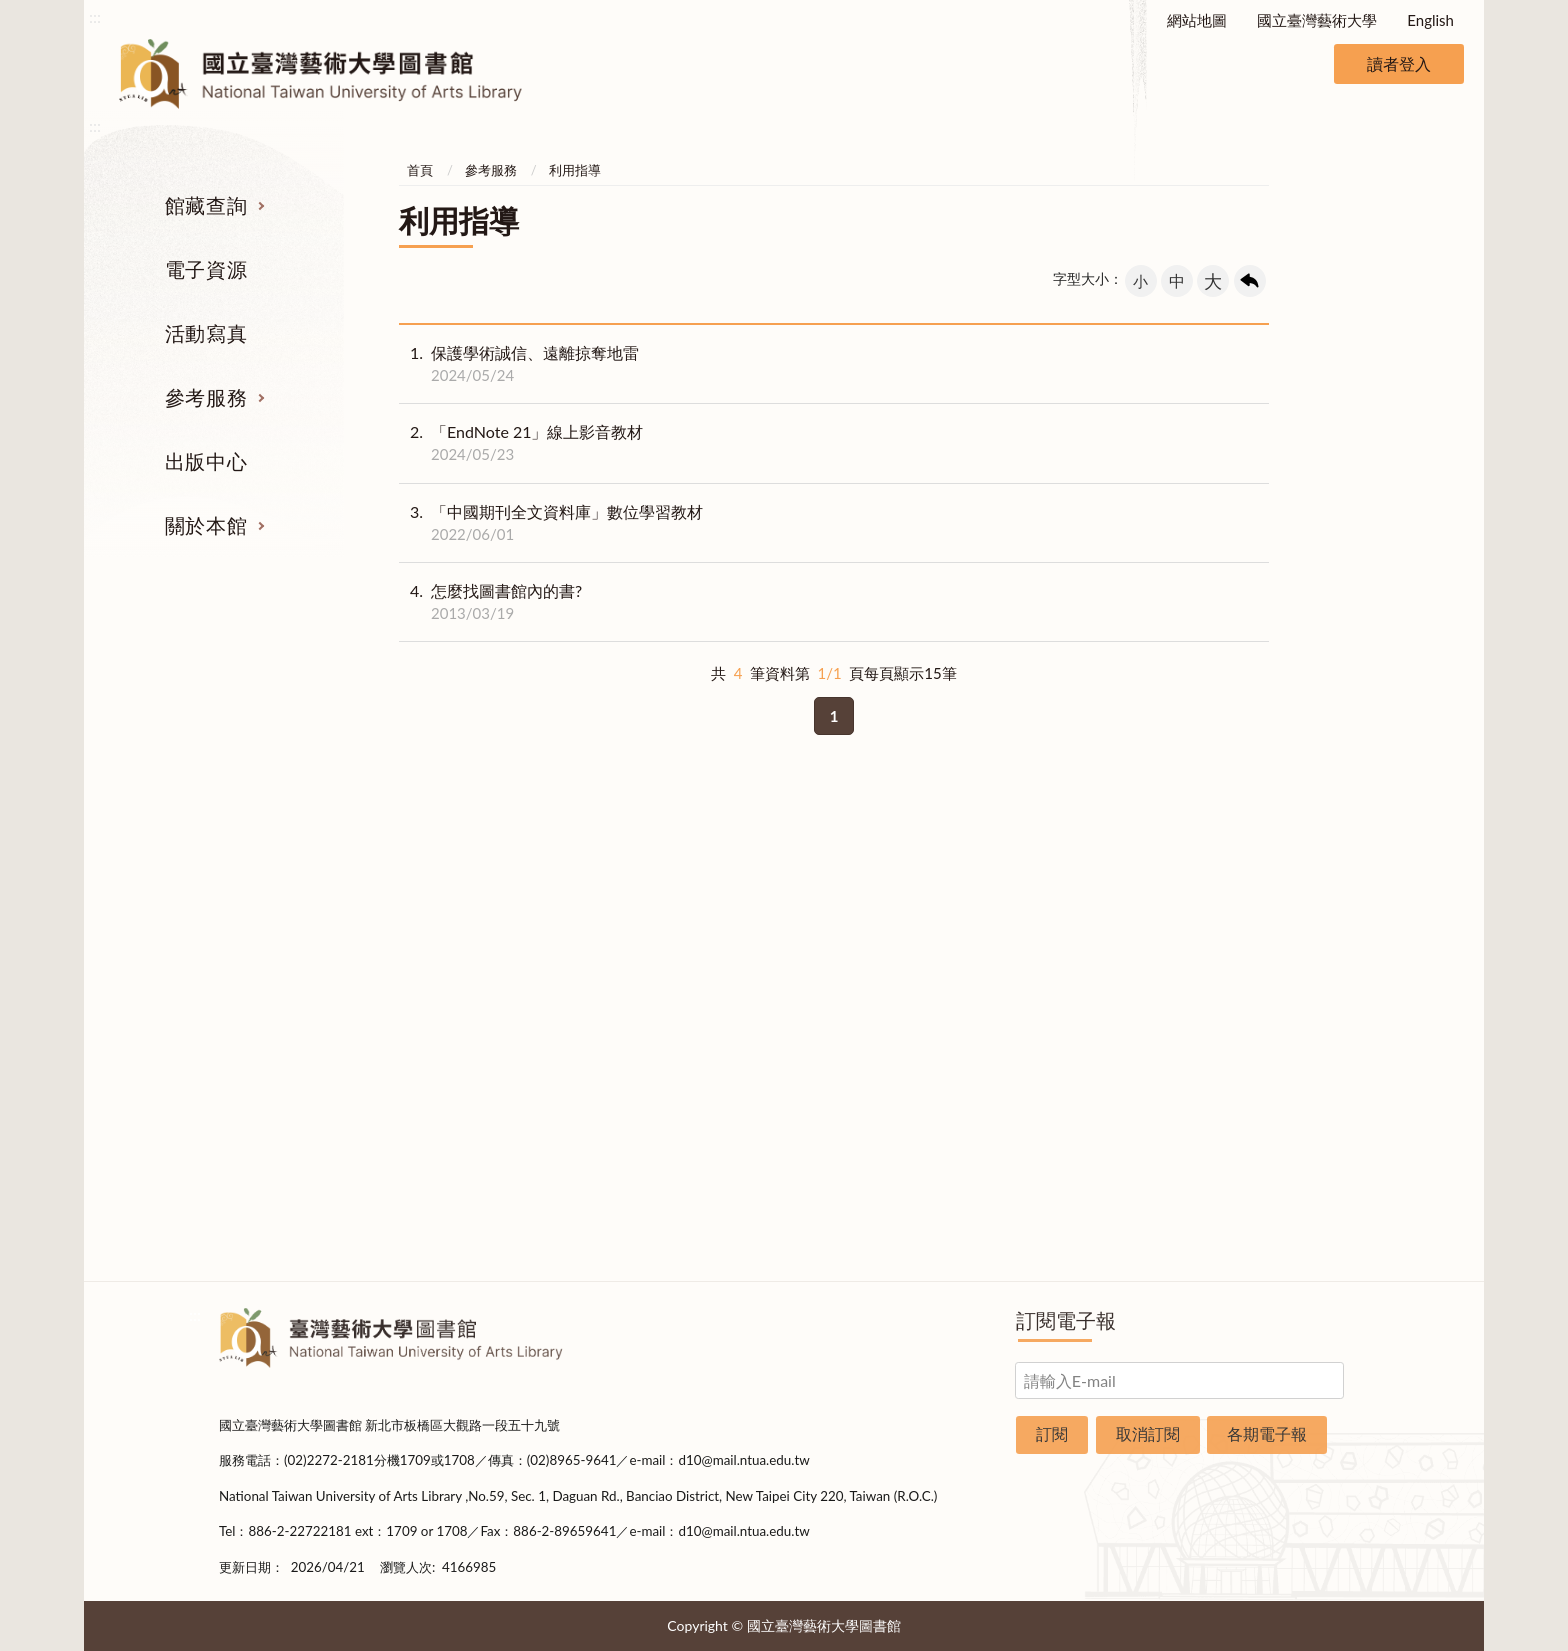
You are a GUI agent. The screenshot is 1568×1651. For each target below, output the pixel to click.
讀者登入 (1399, 63)
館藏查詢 (206, 205)
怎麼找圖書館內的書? (490, 602)
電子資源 (206, 269)
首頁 (420, 170)
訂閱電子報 (1066, 1320)
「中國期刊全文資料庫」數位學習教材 (551, 523)
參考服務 (206, 397)
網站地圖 (1197, 20)
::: (95, 16)
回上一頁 (1250, 281)
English (1430, 20)
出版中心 (206, 461)
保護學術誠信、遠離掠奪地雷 (519, 364)
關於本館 (206, 525)
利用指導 (575, 170)
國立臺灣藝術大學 (1317, 20)
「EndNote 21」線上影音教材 (521, 443)
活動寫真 (206, 333)
